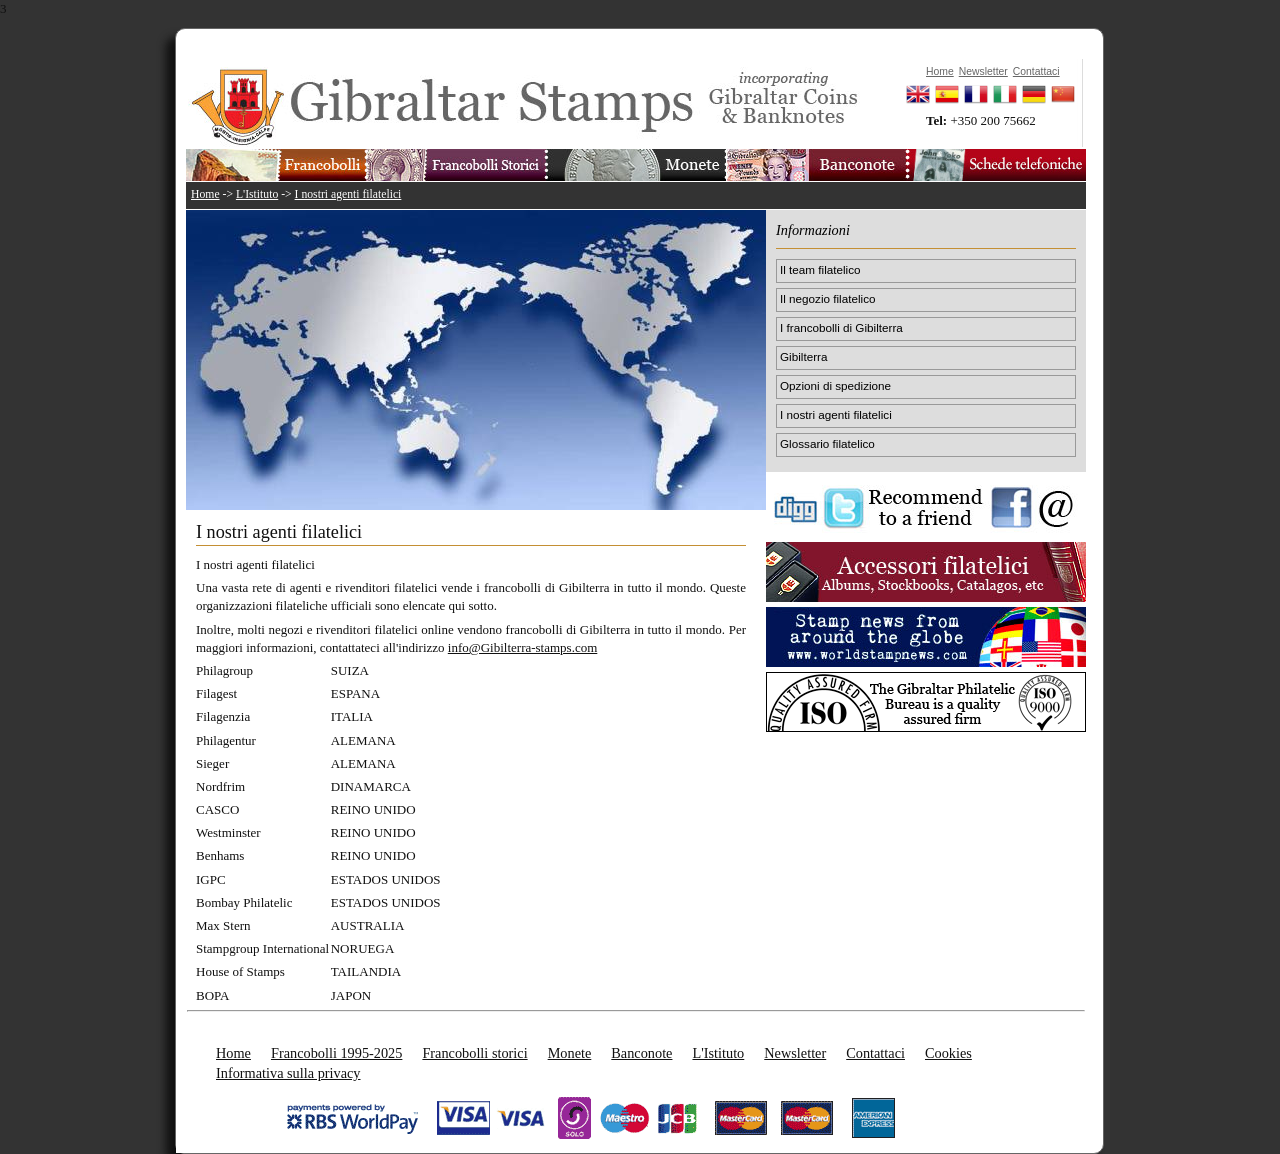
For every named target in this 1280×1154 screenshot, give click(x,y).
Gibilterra (803, 356)
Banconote (641, 1053)
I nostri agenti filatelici (348, 194)
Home (205, 194)
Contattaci (875, 1053)
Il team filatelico (820, 269)
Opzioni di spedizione (835, 385)
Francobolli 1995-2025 (336, 1053)
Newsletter (795, 1053)
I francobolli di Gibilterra (841, 327)
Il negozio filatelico (828, 298)
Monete (570, 1053)
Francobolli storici (474, 1053)
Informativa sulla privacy (288, 1073)
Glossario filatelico (827, 443)
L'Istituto (257, 194)
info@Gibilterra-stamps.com (523, 647)
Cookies (948, 1053)
